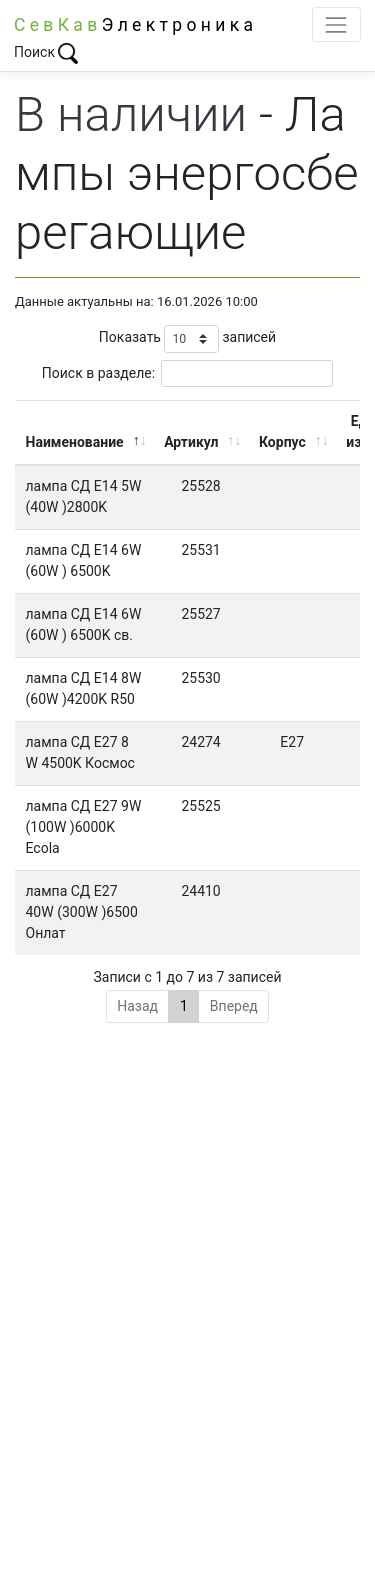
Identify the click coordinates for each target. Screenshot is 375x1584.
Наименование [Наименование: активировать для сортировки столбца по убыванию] (75, 442)
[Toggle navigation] (336, 24)
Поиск (46, 52)
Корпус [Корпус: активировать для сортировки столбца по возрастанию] (282, 442)
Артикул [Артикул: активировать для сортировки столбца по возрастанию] (191, 442)
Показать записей (187, 338)
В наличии (131, 114)
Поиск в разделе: (187, 373)
